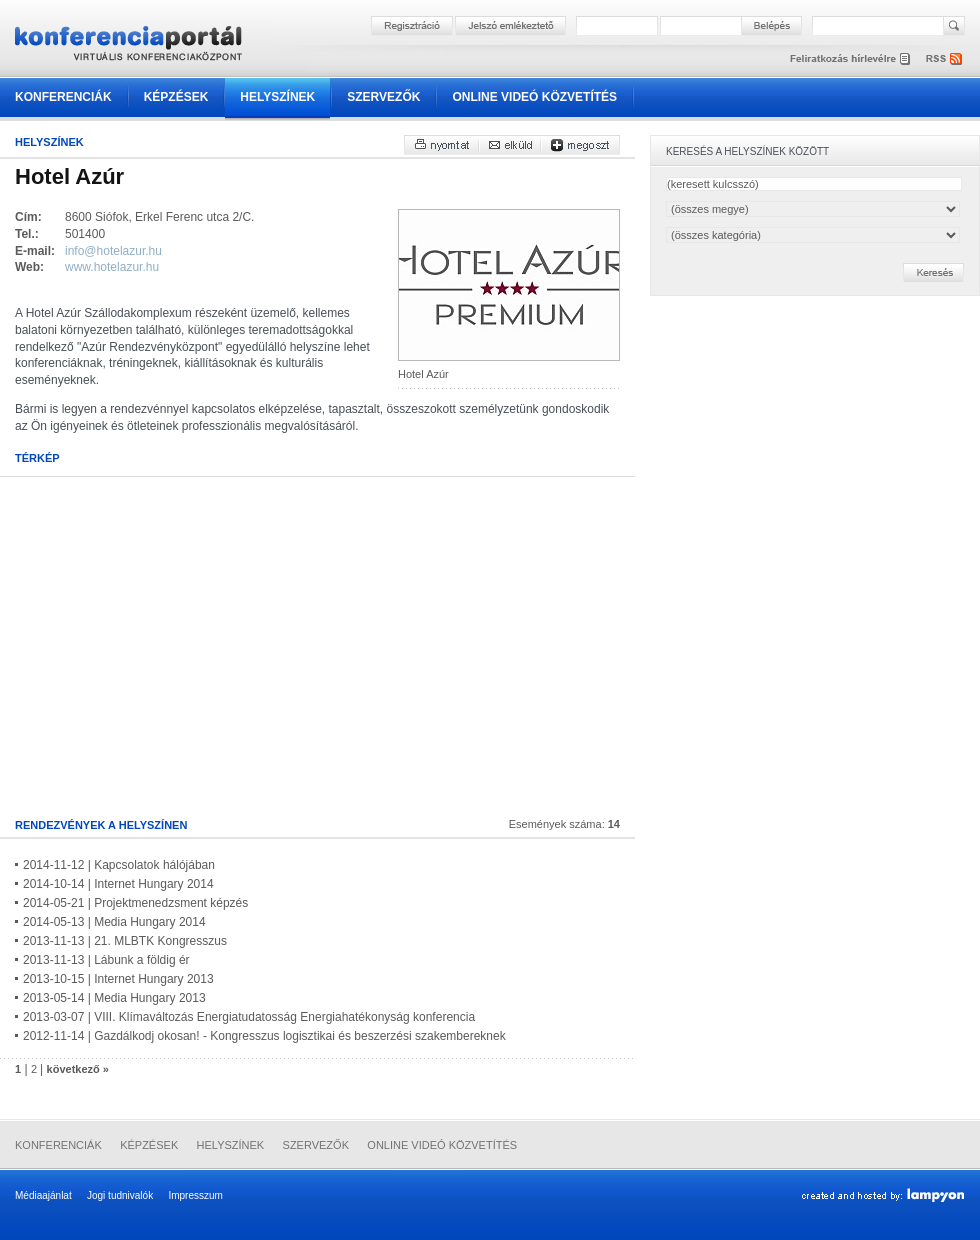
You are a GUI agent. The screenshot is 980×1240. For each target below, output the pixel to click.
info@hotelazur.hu (113, 251)
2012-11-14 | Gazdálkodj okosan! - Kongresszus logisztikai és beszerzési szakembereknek (264, 1036)
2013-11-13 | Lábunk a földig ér (106, 960)
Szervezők (383, 97)
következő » (78, 1069)
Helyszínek (277, 97)
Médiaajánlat (43, 1195)
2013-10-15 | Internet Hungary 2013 (118, 979)
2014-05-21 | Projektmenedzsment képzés (135, 903)
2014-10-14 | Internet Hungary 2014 (118, 884)
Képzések (176, 97)
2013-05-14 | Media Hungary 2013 (114, 998)
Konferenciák (63, 97)
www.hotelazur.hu (112, 267)
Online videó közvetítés (534, 97)
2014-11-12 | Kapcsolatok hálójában (119, 865)
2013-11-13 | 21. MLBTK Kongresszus (125, 941)
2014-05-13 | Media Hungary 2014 (114, 922)
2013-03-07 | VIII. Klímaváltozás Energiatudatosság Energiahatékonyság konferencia (249, 1017)
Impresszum (195, 1195)
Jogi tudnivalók (120, 1195)
